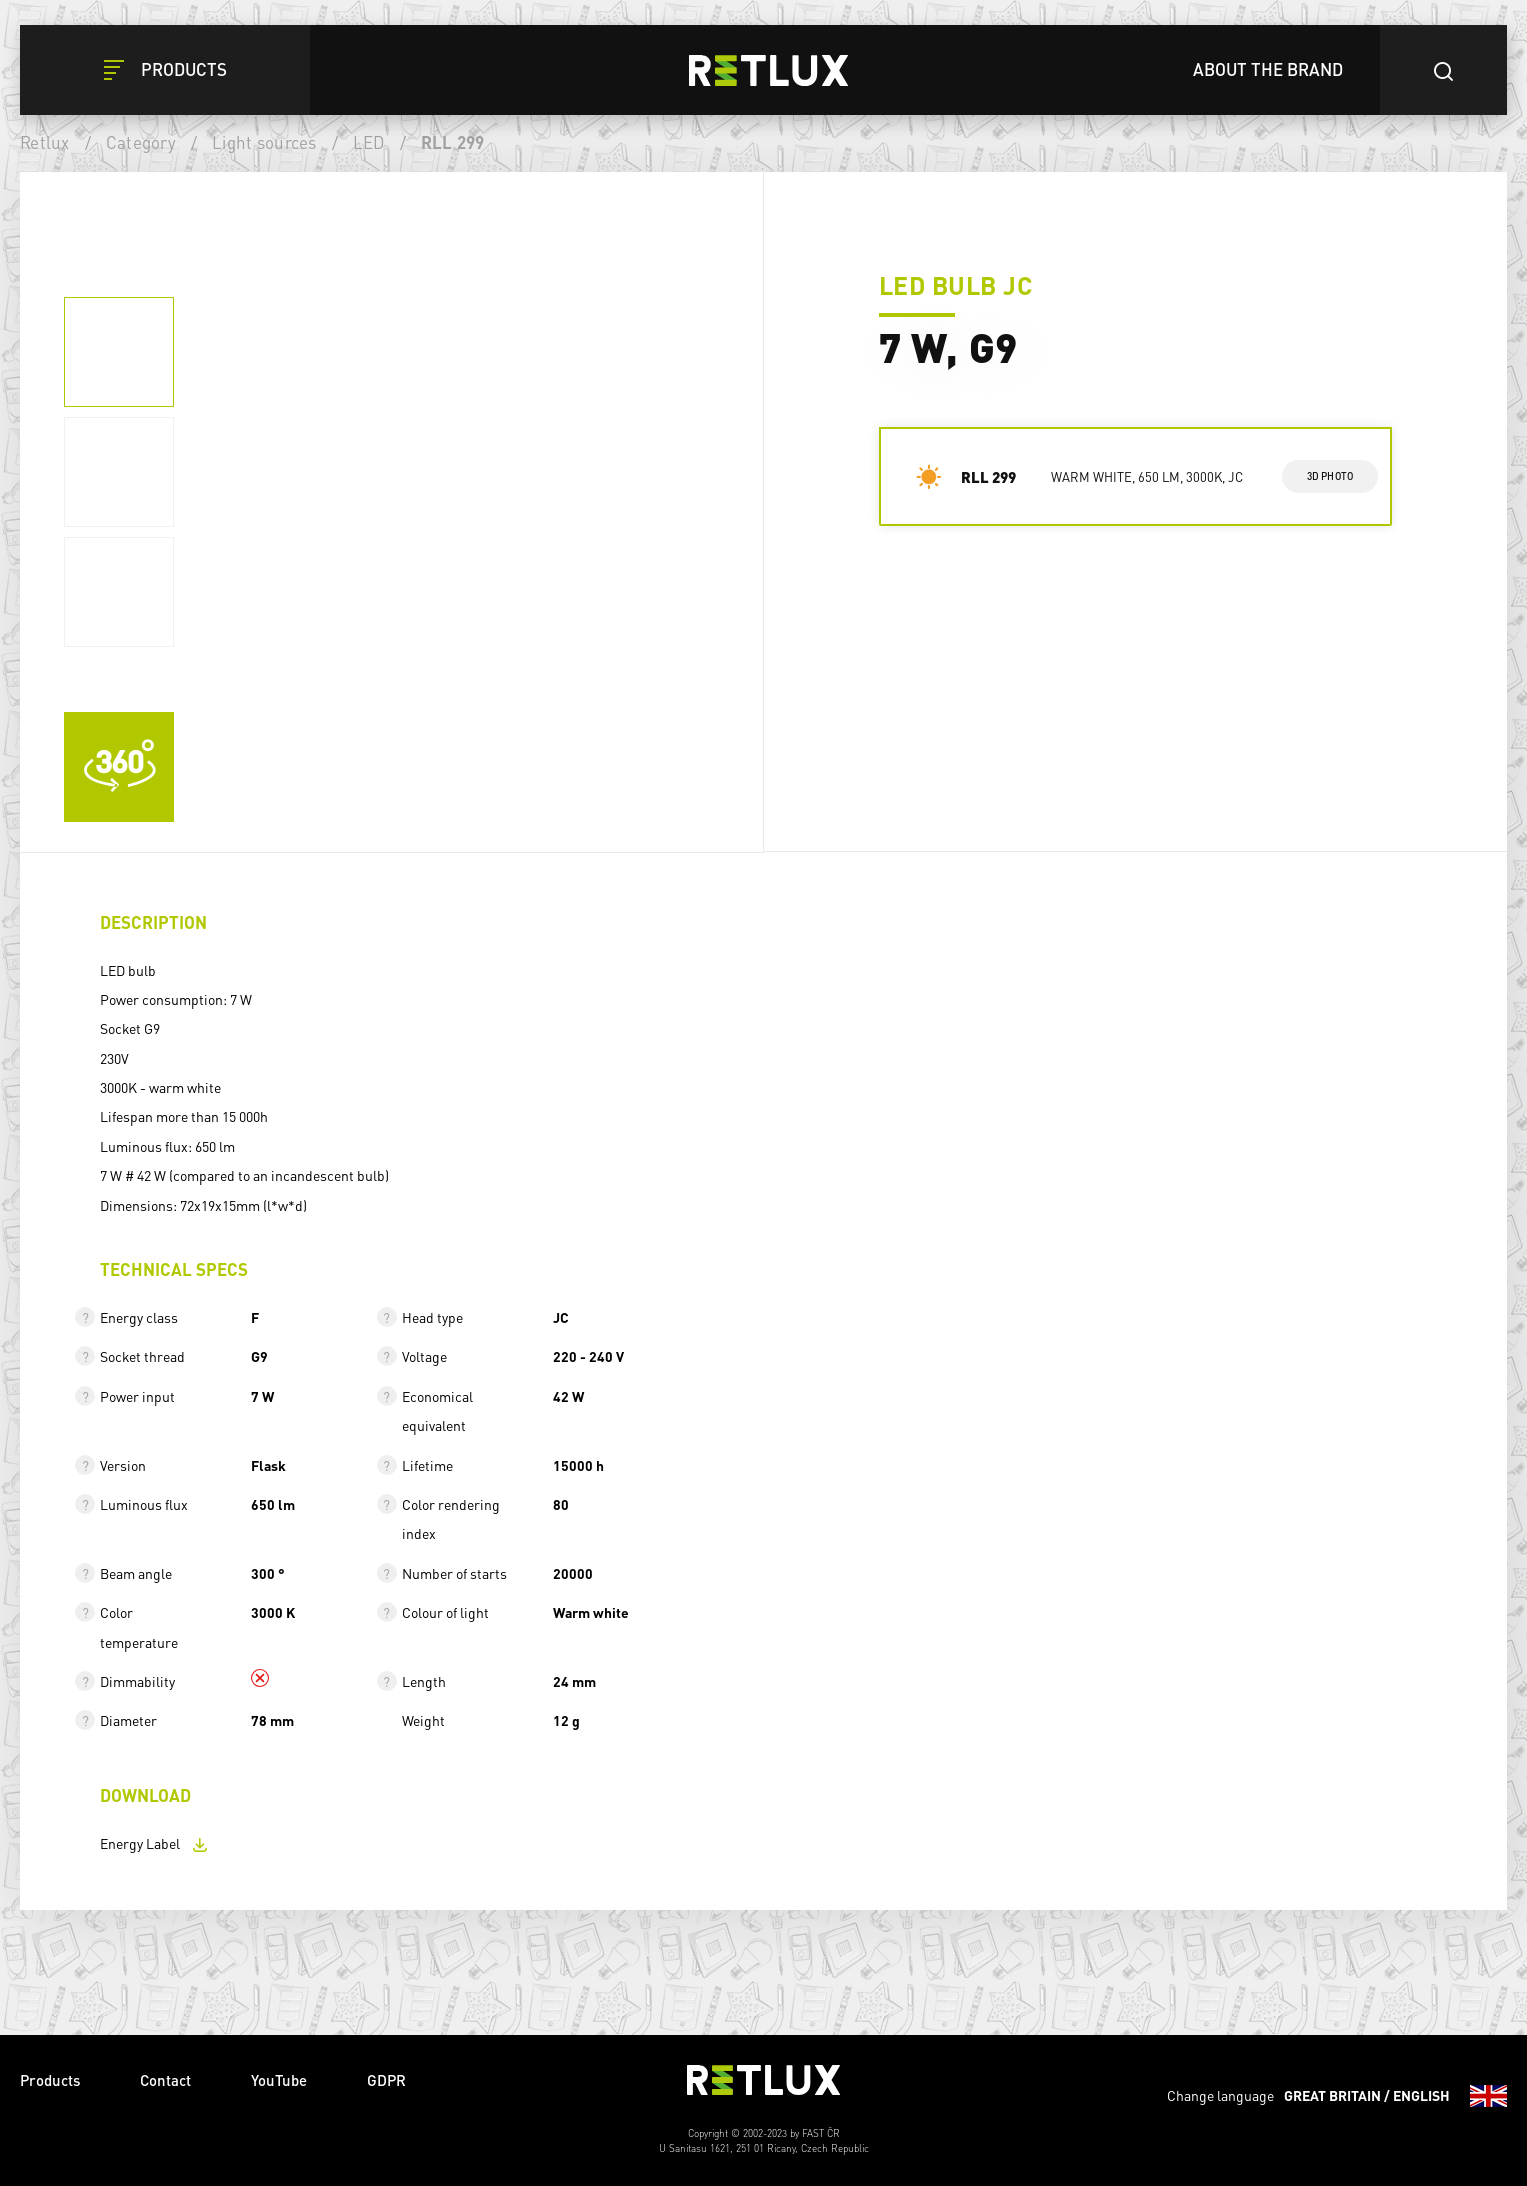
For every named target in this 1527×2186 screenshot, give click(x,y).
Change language (1337, 2096)
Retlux (45, 142)
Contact (165, 2080)
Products (50, 2080)
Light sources (264, 142)
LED (369, 142)
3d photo (1330, 476)
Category (141, 142)
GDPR (386, 2080)
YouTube (279, 2080)
